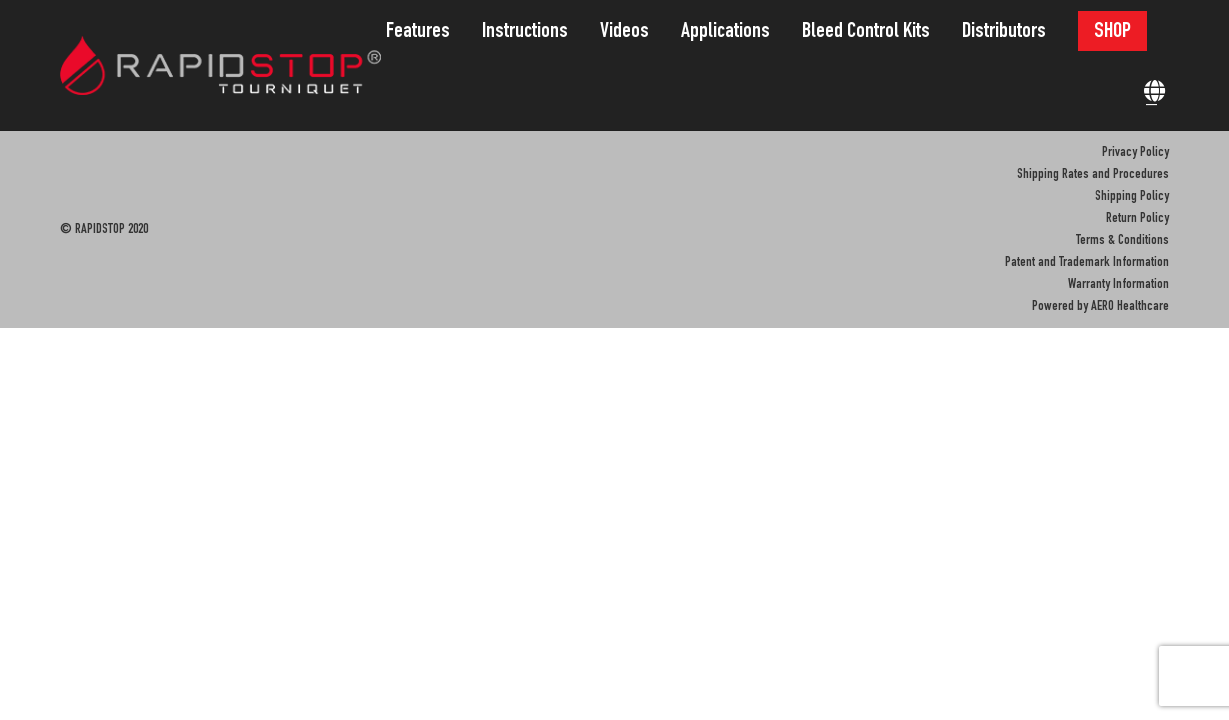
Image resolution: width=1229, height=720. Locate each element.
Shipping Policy (1132, 197)
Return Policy (1137, 219)
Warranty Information (1118, 285)
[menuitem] (424, 32)
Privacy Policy (1135, 153)
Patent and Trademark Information (1087, 263)
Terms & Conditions (1122, 241)
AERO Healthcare (1130, 307)
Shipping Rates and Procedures (1093, 175)
